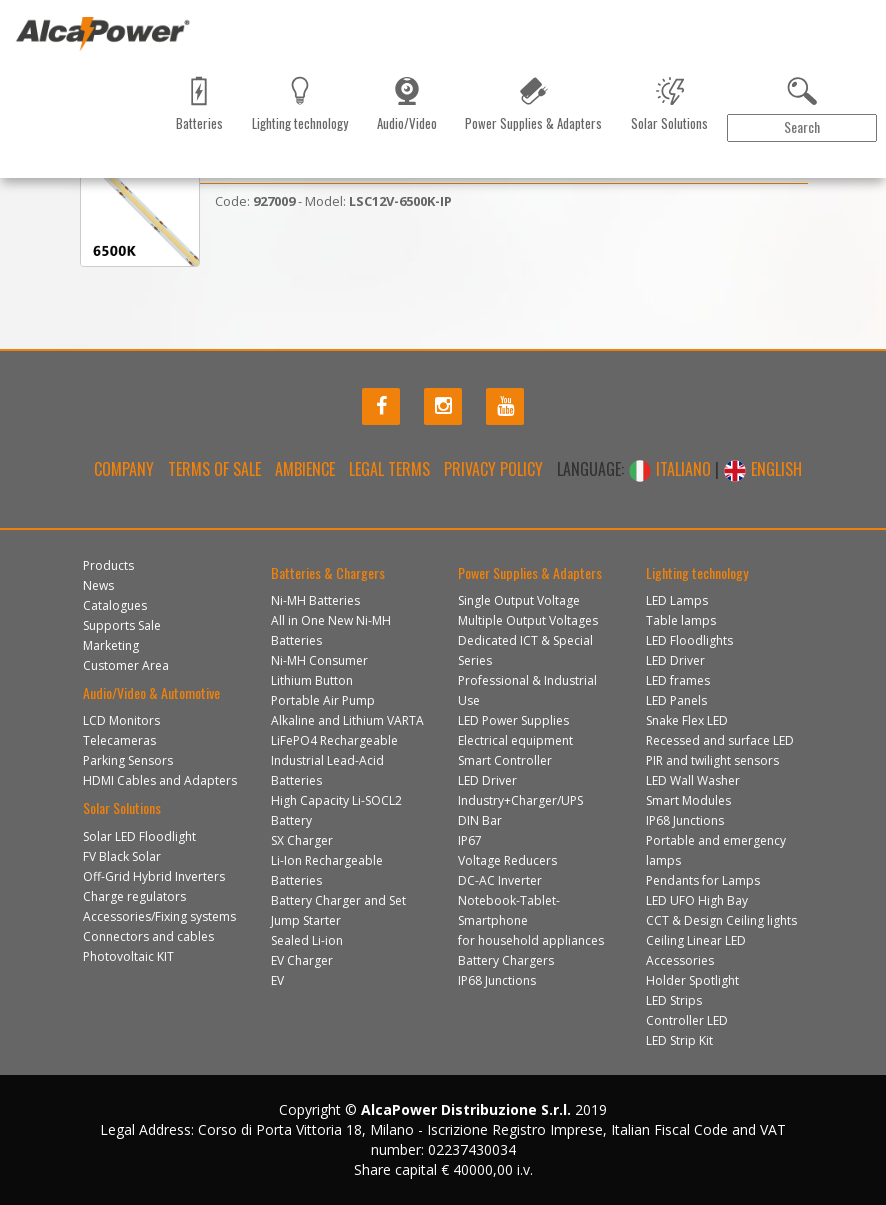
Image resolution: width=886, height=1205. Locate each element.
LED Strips (674, 1000)
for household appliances (531, 940)
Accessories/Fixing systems (159, 916)
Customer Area (811, 154)
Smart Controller (505, 760)
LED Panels (676, 700)
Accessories (680, 960)
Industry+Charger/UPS (520, 800)
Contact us (330, 154)
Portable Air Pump (323, 700)
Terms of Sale (214, 469)
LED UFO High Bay (697, 900)
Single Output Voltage (519, 600)
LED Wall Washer (693, 780)
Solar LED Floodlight (139, 836)
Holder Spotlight (692, 980)
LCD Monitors (121, 720)
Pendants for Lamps (703, 880)
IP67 (470, 840)
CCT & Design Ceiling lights (721, 920)
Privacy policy (493, 469)
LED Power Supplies (513, 720)
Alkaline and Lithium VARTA (347, 720)
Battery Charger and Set (338, 900)
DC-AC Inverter (500, 880)
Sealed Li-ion (307, 940)
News (105, 154)
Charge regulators (134, 896)
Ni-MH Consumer (319, 660)
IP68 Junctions (497, 980)
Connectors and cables (148, 936)
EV (277, 980)
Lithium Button (312, 680)
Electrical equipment (515, 740)
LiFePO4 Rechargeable (334, 740)
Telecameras (119, 740)
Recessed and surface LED (720, 740)
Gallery (403, 154)
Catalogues (170, 154)
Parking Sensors (128, 760)
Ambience (305, 469)
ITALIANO (671, 469)
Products (43, 154)
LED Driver (487, 780)
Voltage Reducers (507, 860)
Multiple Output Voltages (528, 620)
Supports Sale (122, 625)
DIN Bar (480, 820)
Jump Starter (306, 920)
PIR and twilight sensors (712, 760)
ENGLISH (762, 469)
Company (124, 469)
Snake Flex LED (687, 720)
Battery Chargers (506, 960)
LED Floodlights (689, 640)
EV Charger (302, 960)
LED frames (678, 680)
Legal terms (389, 469)
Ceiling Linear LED (696, 940)
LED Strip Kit (679, 1040)
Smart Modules (688, 800)
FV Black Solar (122, 856)
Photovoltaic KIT (128, 956)
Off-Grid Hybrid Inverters (154, 876)
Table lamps (681, 620)
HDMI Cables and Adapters (160, 780)
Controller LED (687, 1020)
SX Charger (302, 840)
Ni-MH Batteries (315, 600)
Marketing (249, 154)
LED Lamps (677, 600)
